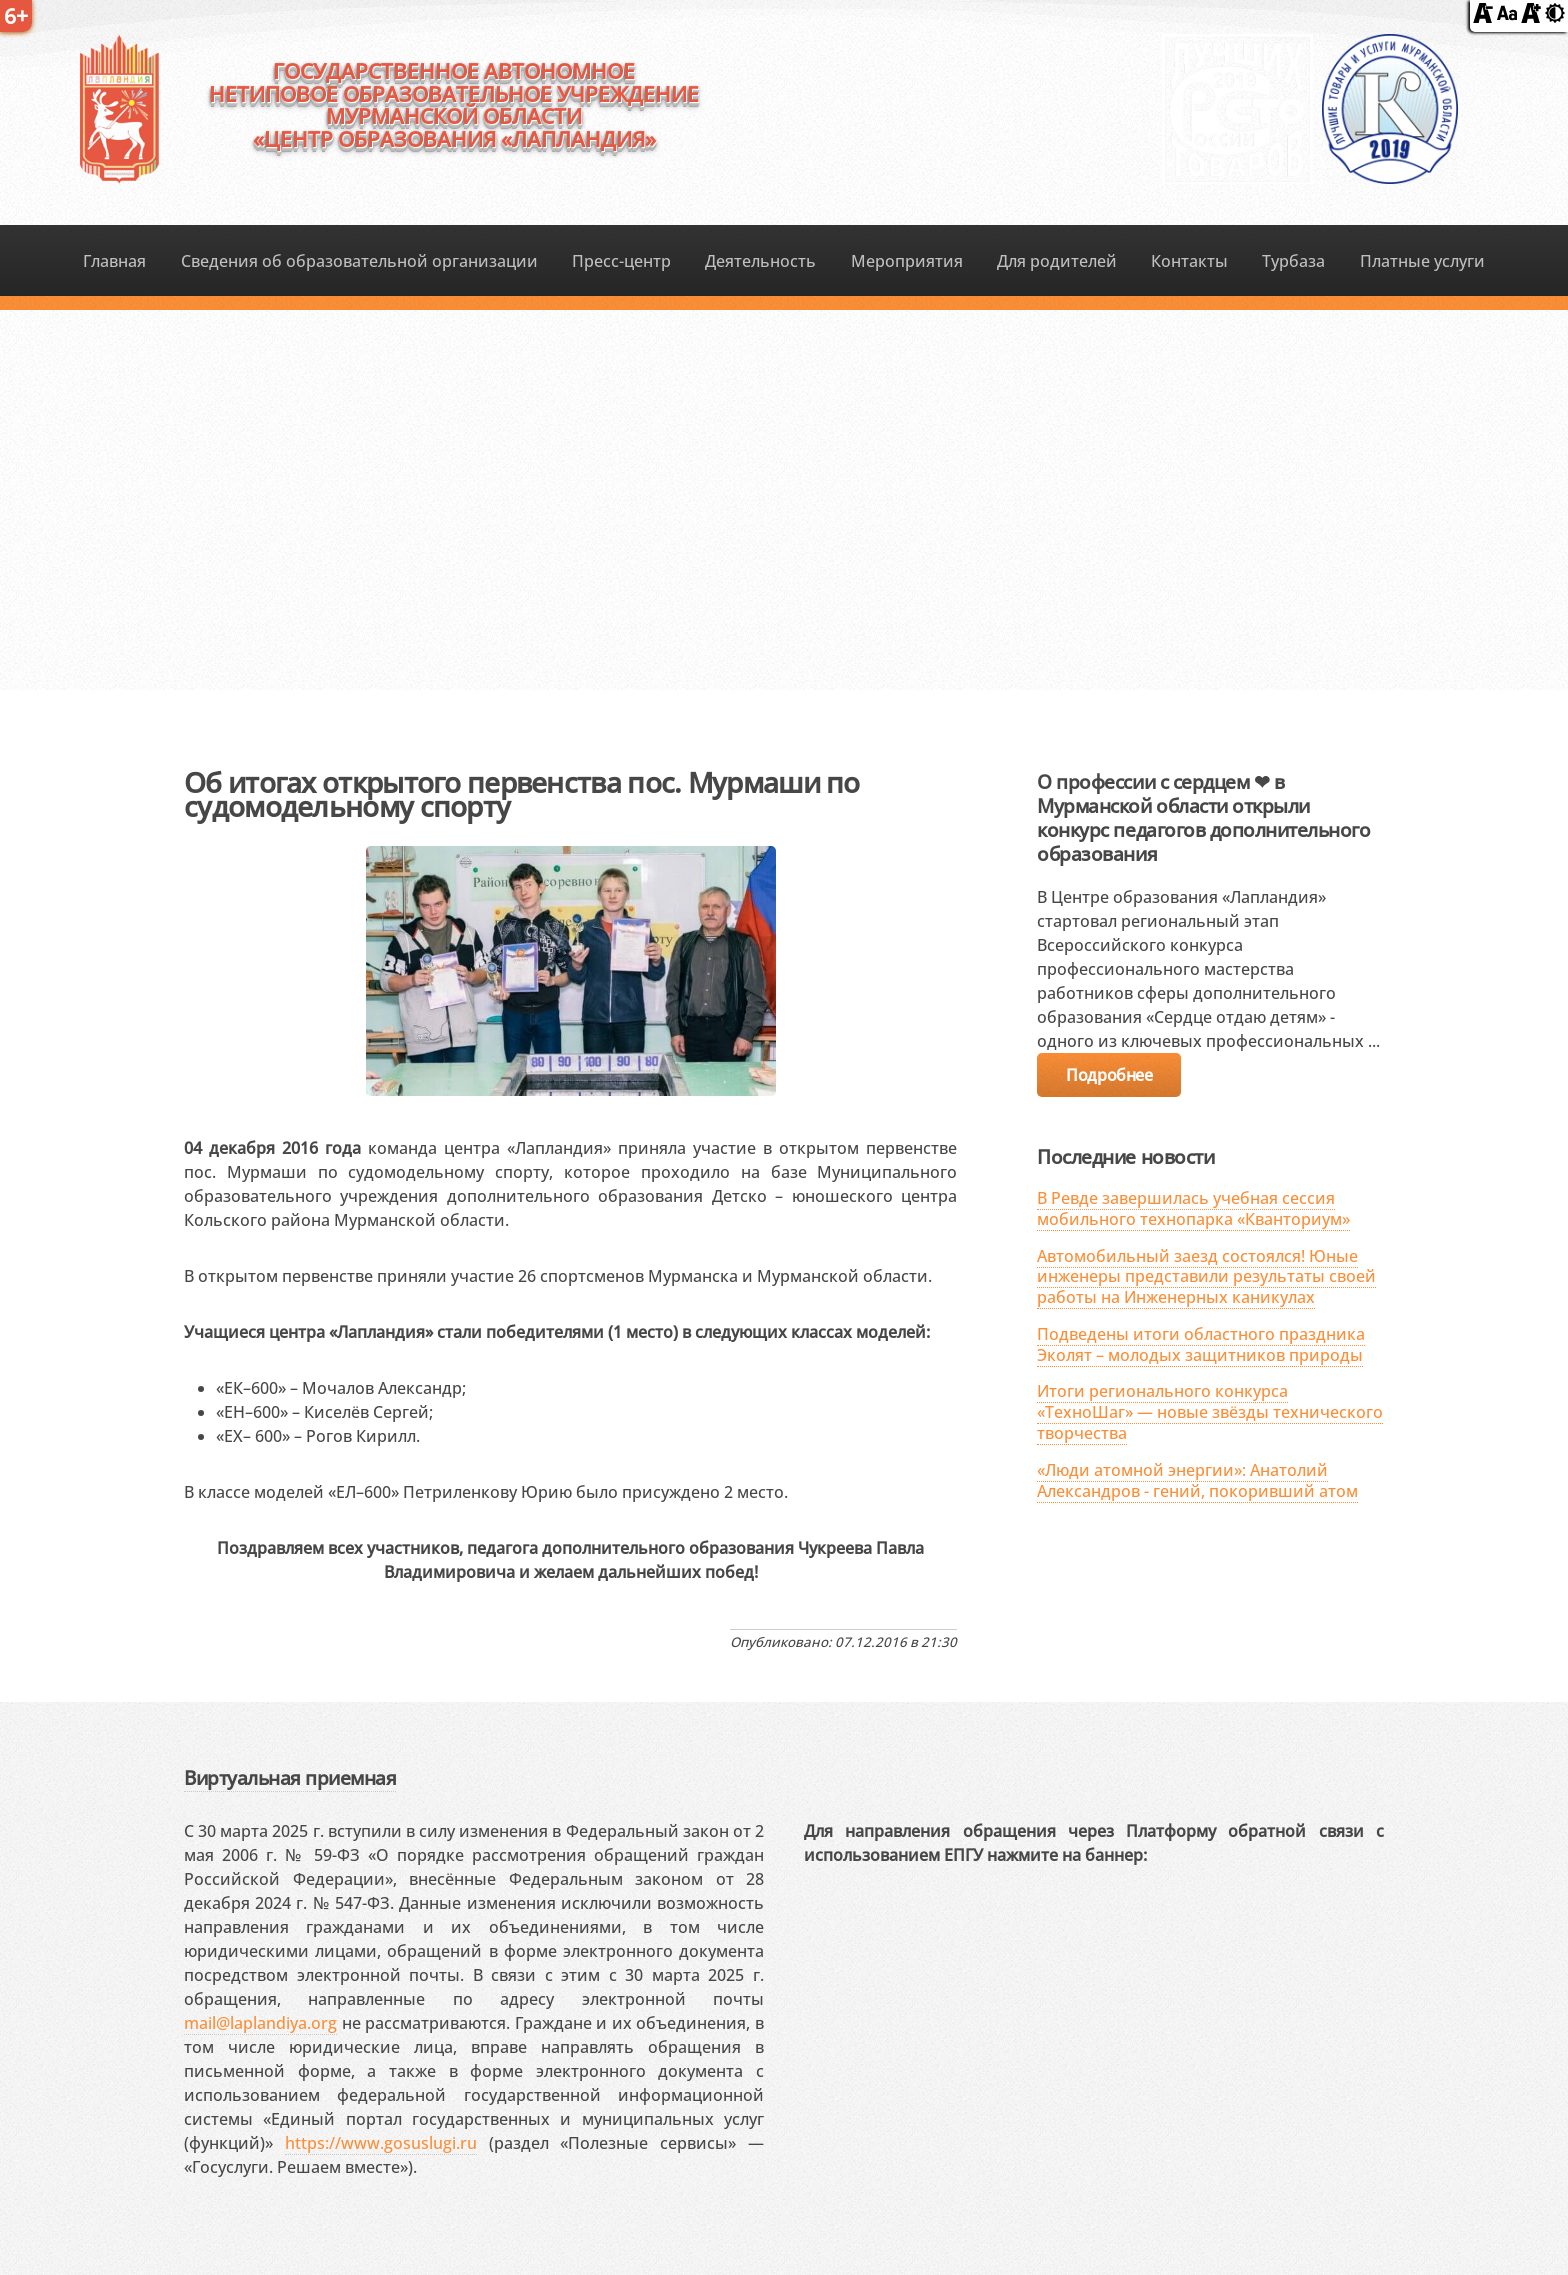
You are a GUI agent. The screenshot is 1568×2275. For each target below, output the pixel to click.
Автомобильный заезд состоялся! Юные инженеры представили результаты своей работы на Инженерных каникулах (1206, 1277)
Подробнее (1109, 1075)
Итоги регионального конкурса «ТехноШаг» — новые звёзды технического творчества (1210, 1412)
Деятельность (760, 261)
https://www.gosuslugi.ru (381, 2143)
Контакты (1189, 261)
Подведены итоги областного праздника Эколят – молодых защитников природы (1201, 1344)
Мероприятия (907, 261)
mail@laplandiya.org (260, 2023)
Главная (114, 261)
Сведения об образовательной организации (359, 261)
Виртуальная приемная (290, 1777)
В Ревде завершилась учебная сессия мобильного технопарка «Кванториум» (1193, 1208)
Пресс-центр (621, 261)
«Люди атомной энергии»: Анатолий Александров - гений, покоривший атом (1197, 1480)
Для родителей (1057, 261)
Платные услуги (1422, 261)
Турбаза (1293, 261)
